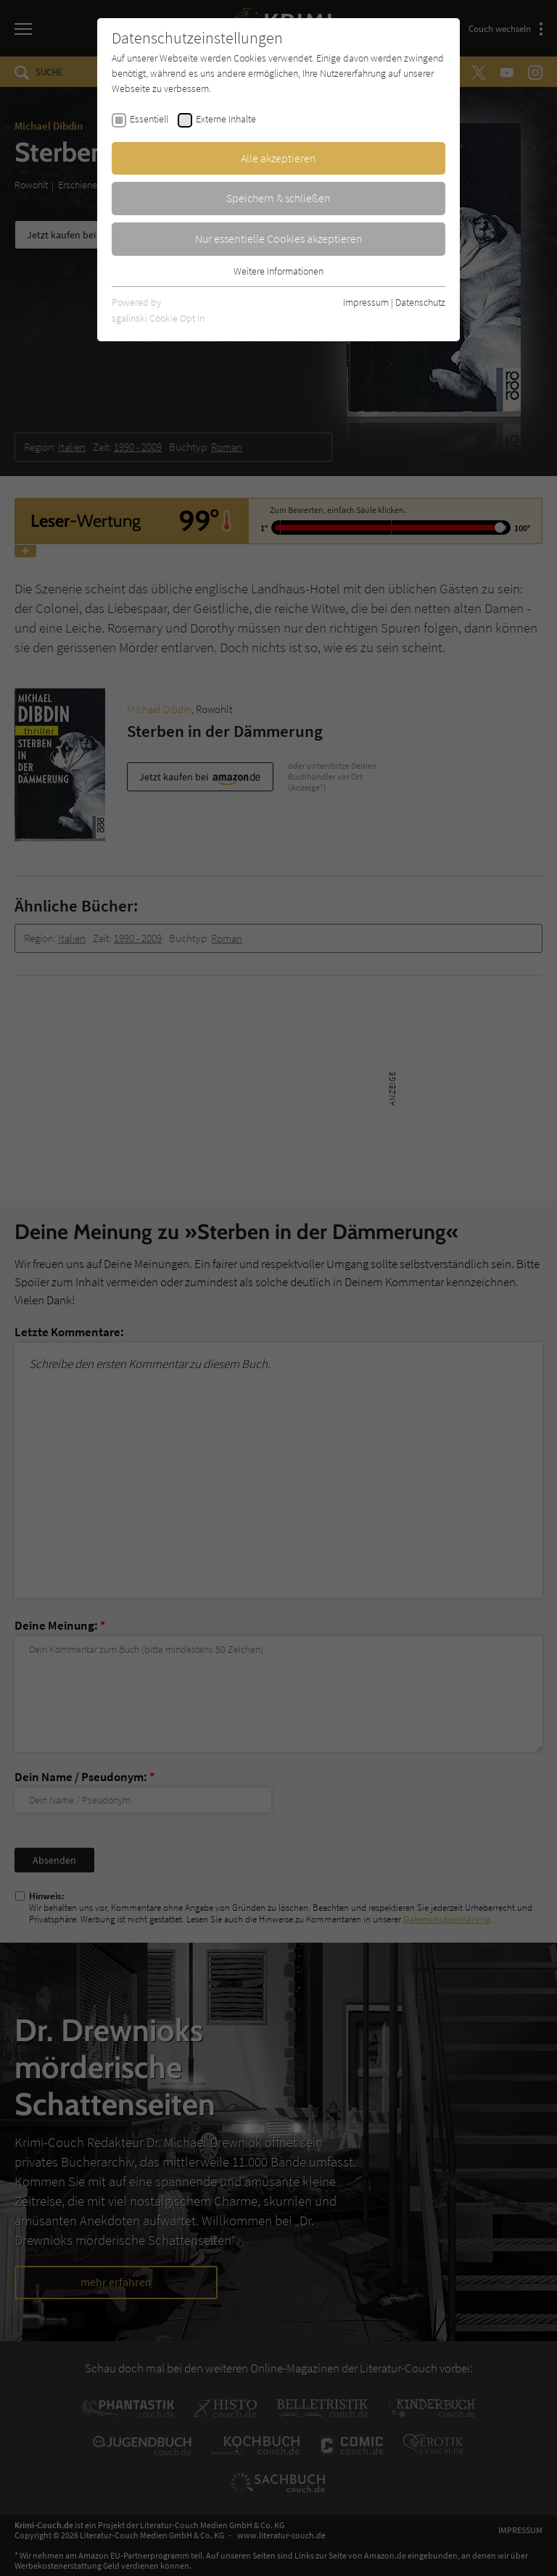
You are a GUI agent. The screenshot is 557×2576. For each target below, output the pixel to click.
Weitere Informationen (278, 271)
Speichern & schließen (278, 198)
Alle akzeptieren (278, 158)
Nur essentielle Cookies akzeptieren (279, 238)
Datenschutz (420, 302)
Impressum (366, 302)
